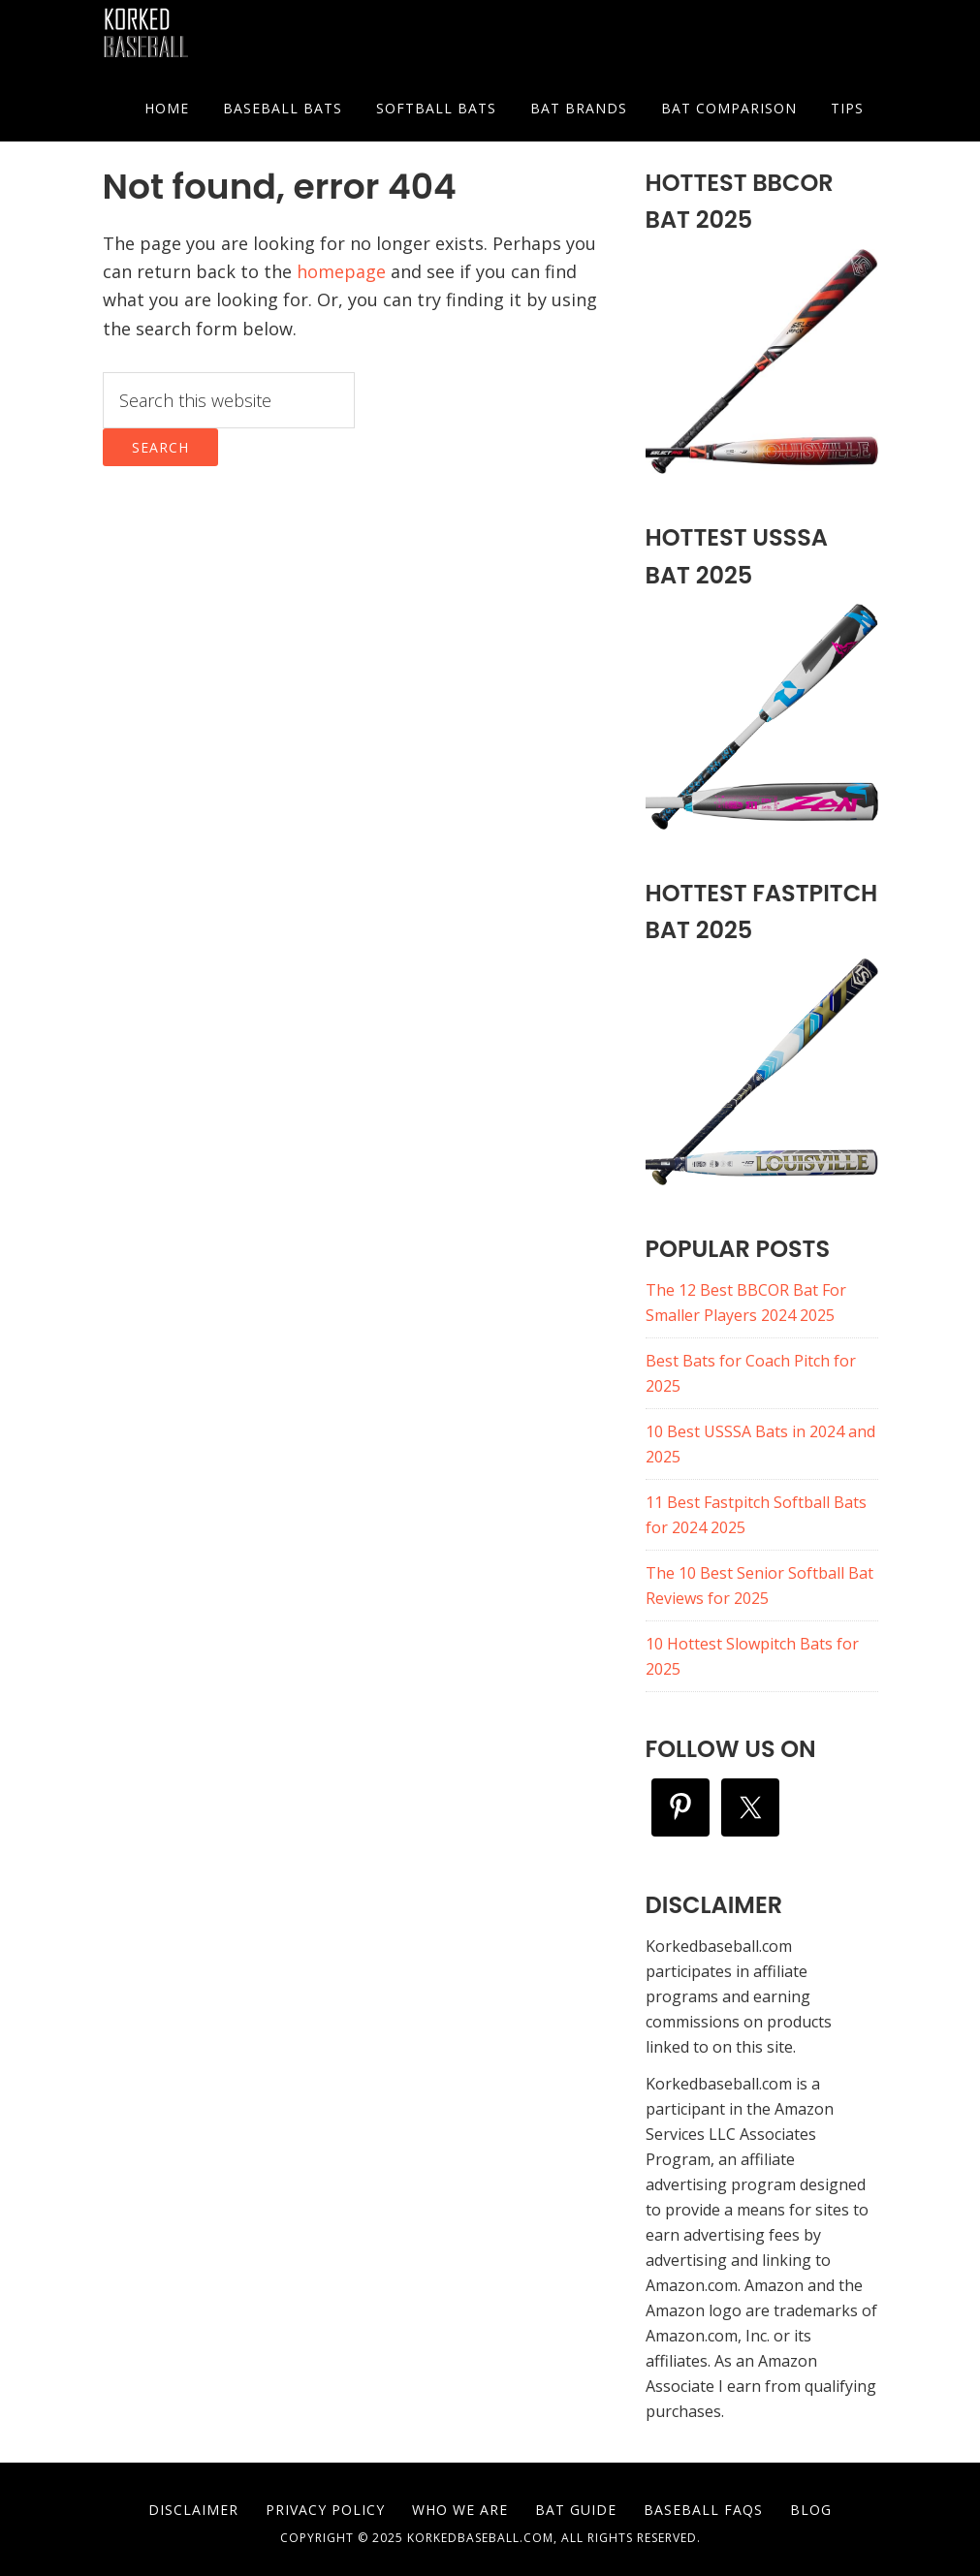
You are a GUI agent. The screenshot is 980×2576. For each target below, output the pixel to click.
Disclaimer (193, 2509)
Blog (811, 2509)
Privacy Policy (325, 2509)
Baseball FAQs (703, 2509)
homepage (341, 271)
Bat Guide (575, 2509)
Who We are (460, 2509)
